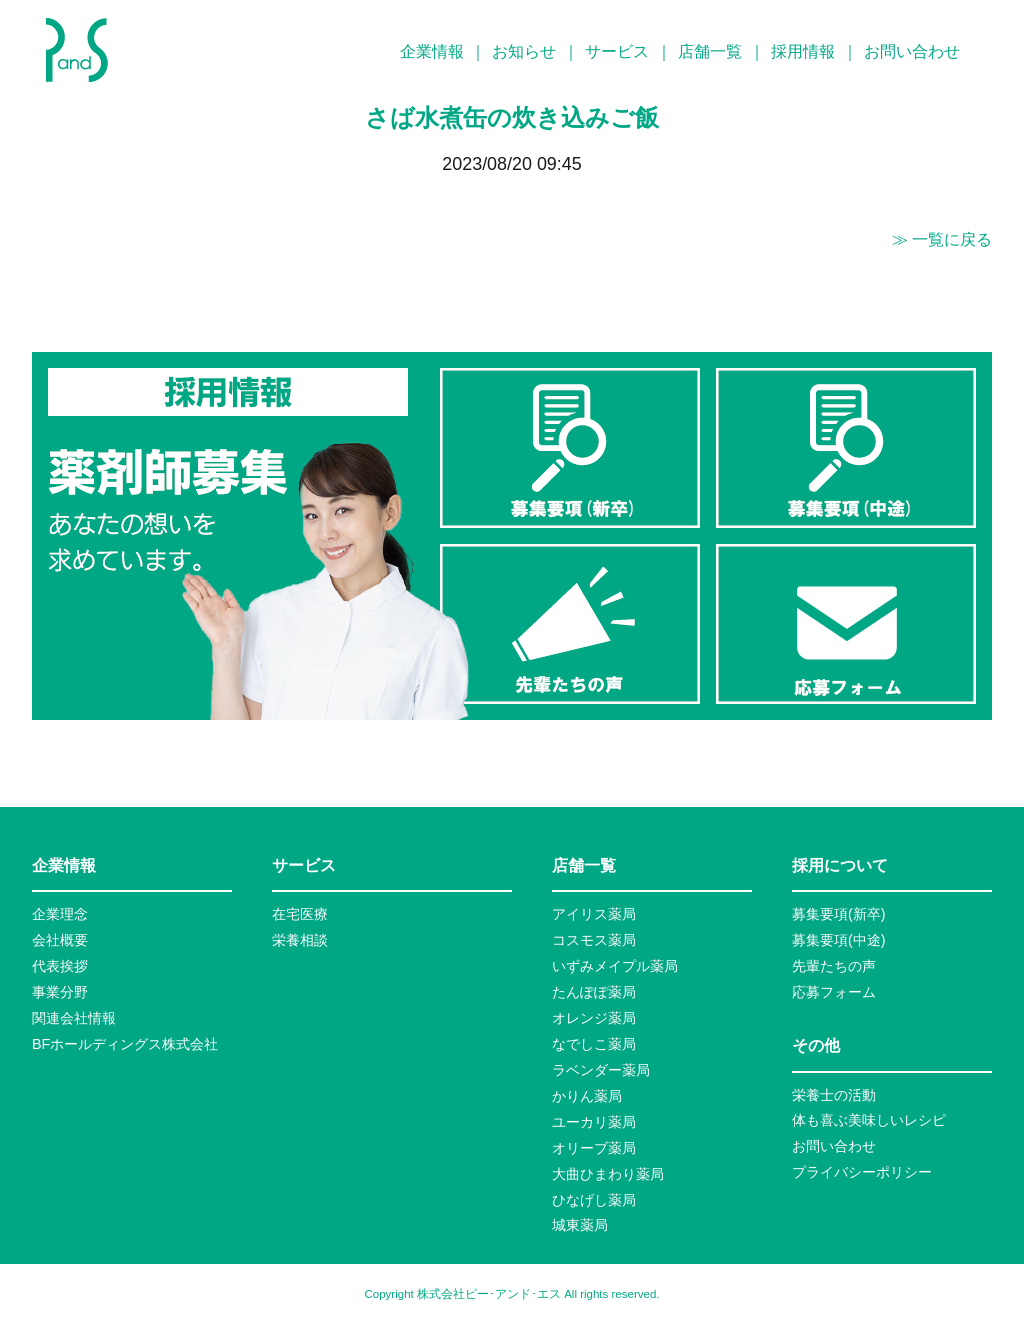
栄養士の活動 (834, 1095)
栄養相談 (300, 940)
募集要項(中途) (839, 940)
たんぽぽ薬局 (594, 992)
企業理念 (60, 914)
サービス (617, 51)
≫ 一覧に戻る (942, 239)
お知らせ (524, 51)
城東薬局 (580, 1225)
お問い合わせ (912, 51)
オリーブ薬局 (594, 1148)
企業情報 (432, 51)
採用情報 (803, 51)
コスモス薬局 (594, 940)
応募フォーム (834, 992)
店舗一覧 (710, 51)
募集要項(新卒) (839, 914)
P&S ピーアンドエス (77, 50)
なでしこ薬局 (594, 1044)
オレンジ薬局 (594, 1018)
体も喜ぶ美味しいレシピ (869, 1120)
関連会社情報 (74, 1018)
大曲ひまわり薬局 (608, 1174)
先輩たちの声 (834, 966)
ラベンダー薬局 (601, 1070)
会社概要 (60, 940)
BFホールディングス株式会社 (125, 1044)
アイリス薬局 (594, 914)
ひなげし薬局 (594, 1200)
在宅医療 (300, 914)
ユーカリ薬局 (594, 1122)
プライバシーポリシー (862, 1172)
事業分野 (60, 992)
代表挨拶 (60, 966)
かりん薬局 (587, 1096)
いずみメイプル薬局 (615, 966)
